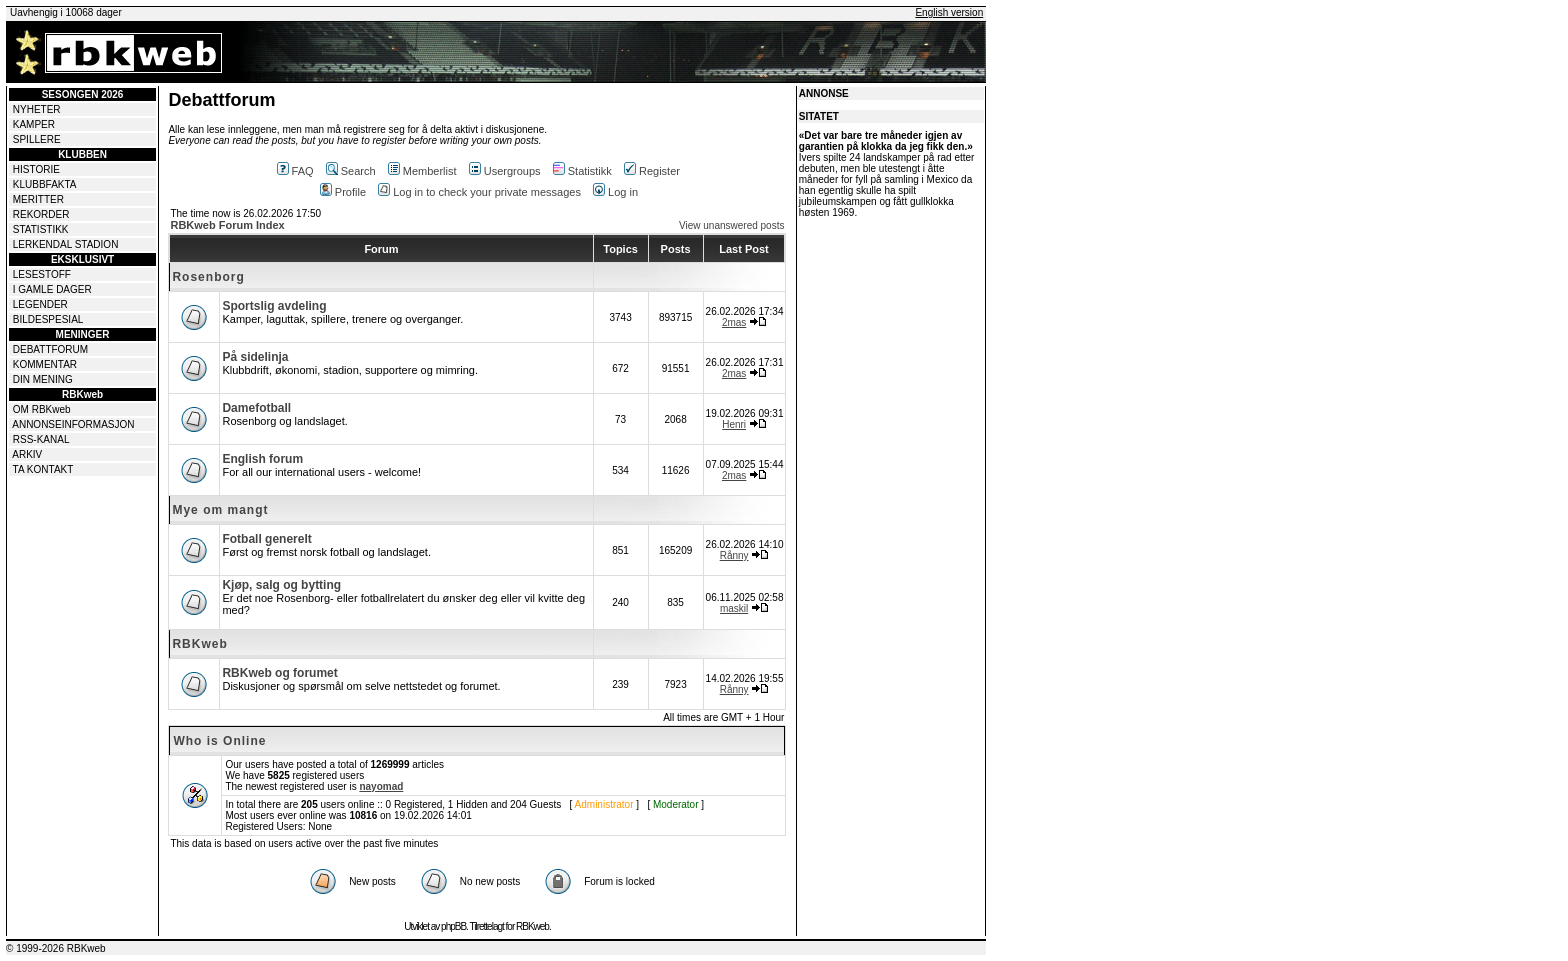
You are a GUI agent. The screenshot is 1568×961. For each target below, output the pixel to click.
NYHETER (37, 109)
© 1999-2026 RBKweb (56, 948)
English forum (262, 459)
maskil (734, 608)
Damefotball (256, 408)
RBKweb (199, 644)
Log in (615, 192)
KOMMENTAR (45, 364)
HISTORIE (36, 169)
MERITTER (38, 199)
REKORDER (41, 214)
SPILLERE (37, 139)
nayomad (381, 786)
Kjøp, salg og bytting (281, 585)
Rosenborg (208, 277)
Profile (343, 192)
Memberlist (422, 171)
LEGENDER (40, 304)
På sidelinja (255, 357)
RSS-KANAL (41, 439)
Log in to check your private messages (479, 192)
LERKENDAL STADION (66, 244)
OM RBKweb (42, 409)
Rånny (734, 555)
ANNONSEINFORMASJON (73, 424)
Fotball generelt (266, 539)
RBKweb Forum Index (227, 225)
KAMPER (34, 124)
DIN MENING (43, 379)
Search (351, 171)
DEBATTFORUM (50, 349)
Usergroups (505, 171)
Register (652, 171)
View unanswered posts (731, 225)
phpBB (453, 926)
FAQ (295, 171)
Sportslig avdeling (274, 306)
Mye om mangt (220, 510)
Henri (734, 424)
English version (949, 12)
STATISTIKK (41, 229)
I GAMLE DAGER (52, 289)
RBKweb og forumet (279, 673)
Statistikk (582, 171)
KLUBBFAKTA (45, 184)
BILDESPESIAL (48, 319)
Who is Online (219, 741)
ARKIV (27, 454)
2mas (734, 322)
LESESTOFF (42, 274)
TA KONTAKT (43, 469)
